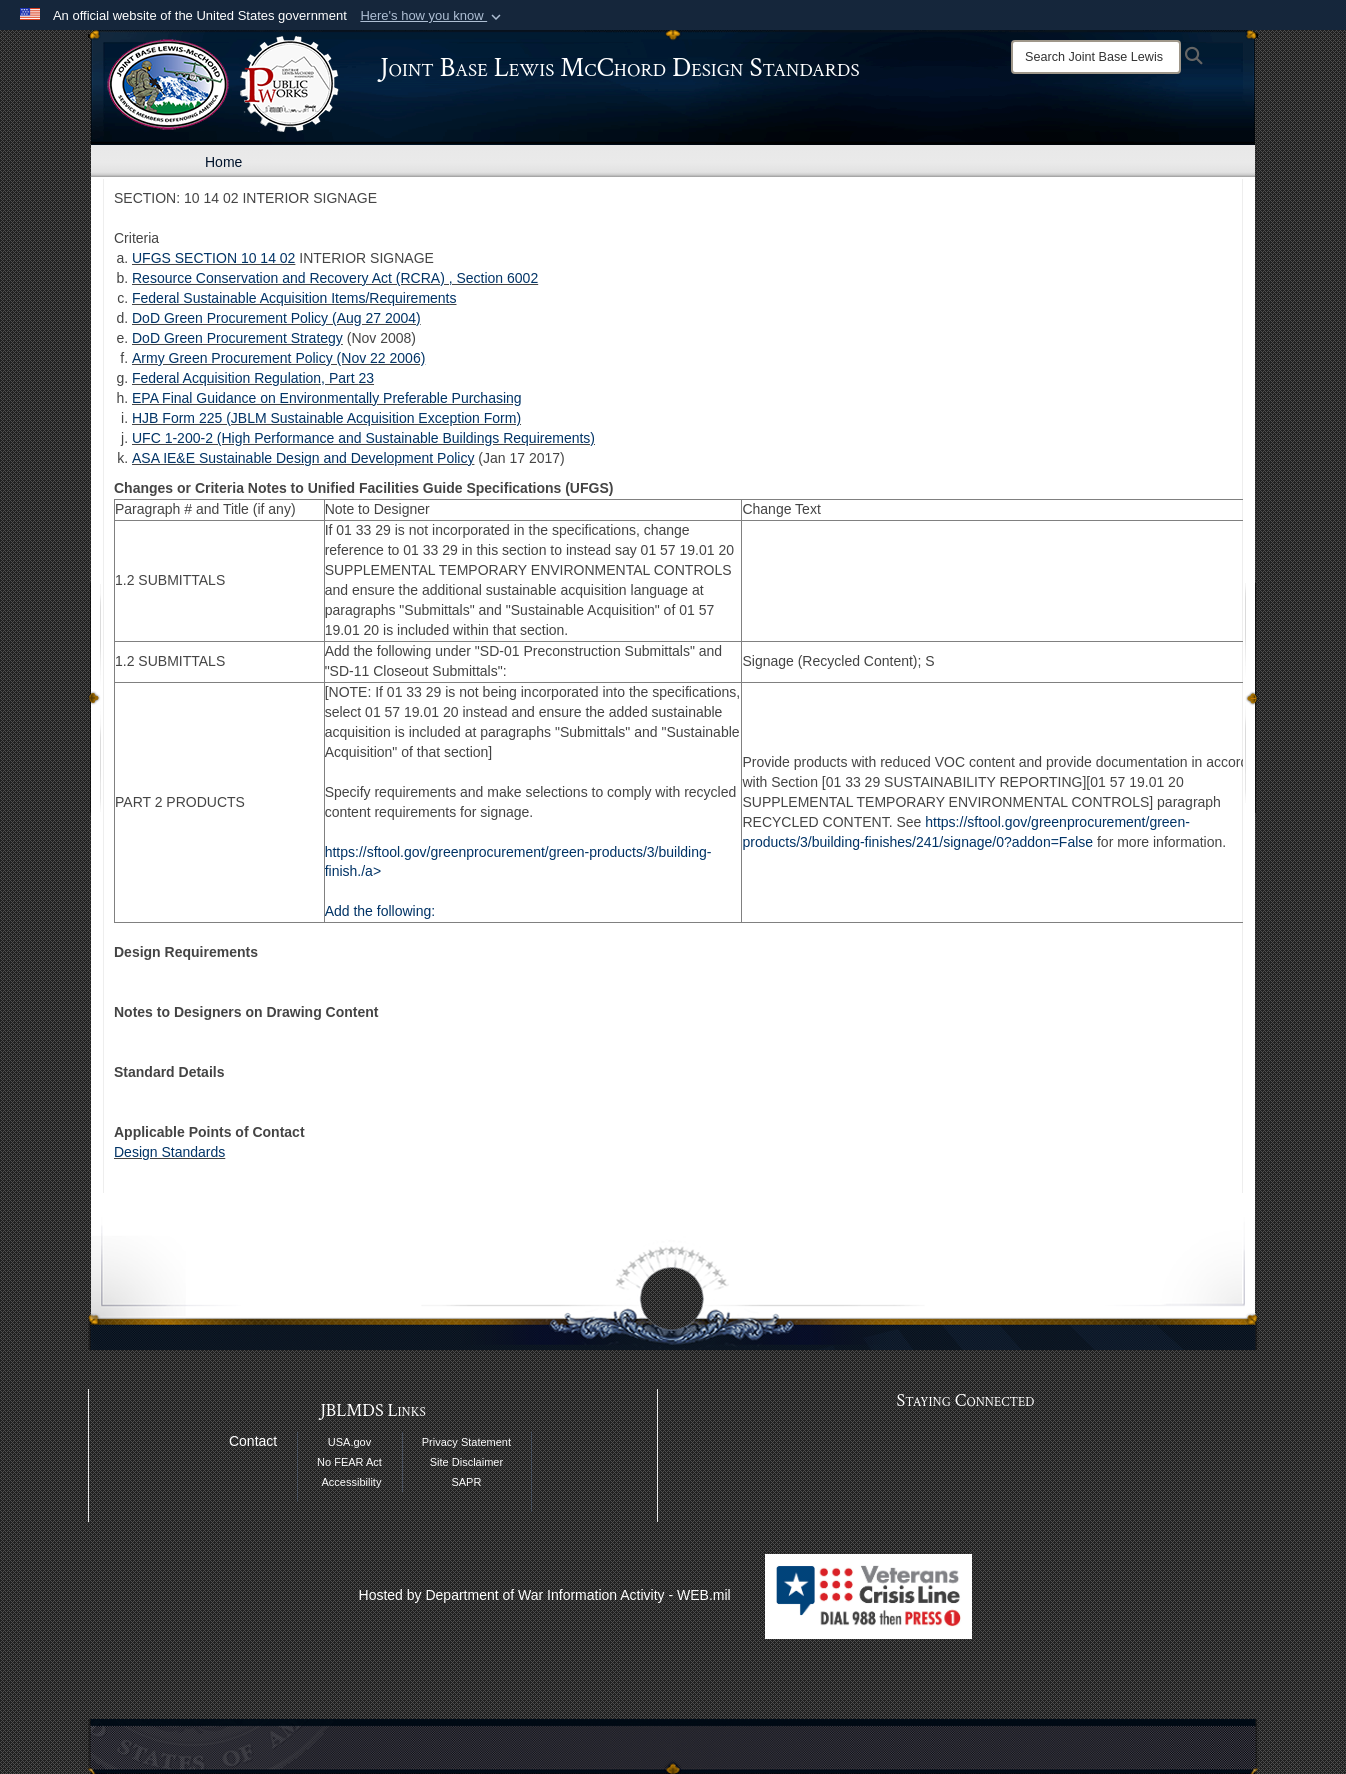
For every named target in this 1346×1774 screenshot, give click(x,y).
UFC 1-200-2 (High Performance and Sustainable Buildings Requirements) (363, 438)
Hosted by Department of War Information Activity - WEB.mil (545, 1595)
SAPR (466, 1482)
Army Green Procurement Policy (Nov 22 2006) (278, 358)
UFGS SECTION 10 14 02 (213, 258)
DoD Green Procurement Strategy (237, 338)
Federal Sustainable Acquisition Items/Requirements (294, 298)
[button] (432, 16)
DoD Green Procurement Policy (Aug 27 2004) (276, 318)
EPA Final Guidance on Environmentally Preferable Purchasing (327, 398)
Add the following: (380, 911)
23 (366, 378)
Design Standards (169, 1152)
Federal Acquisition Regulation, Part (245, 378)
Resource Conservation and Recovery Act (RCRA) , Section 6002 (335, 278)
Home (223, 162)
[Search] (1096, 57)
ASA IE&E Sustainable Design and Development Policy (303, 458)
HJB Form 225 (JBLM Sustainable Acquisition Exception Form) (326, 418)
